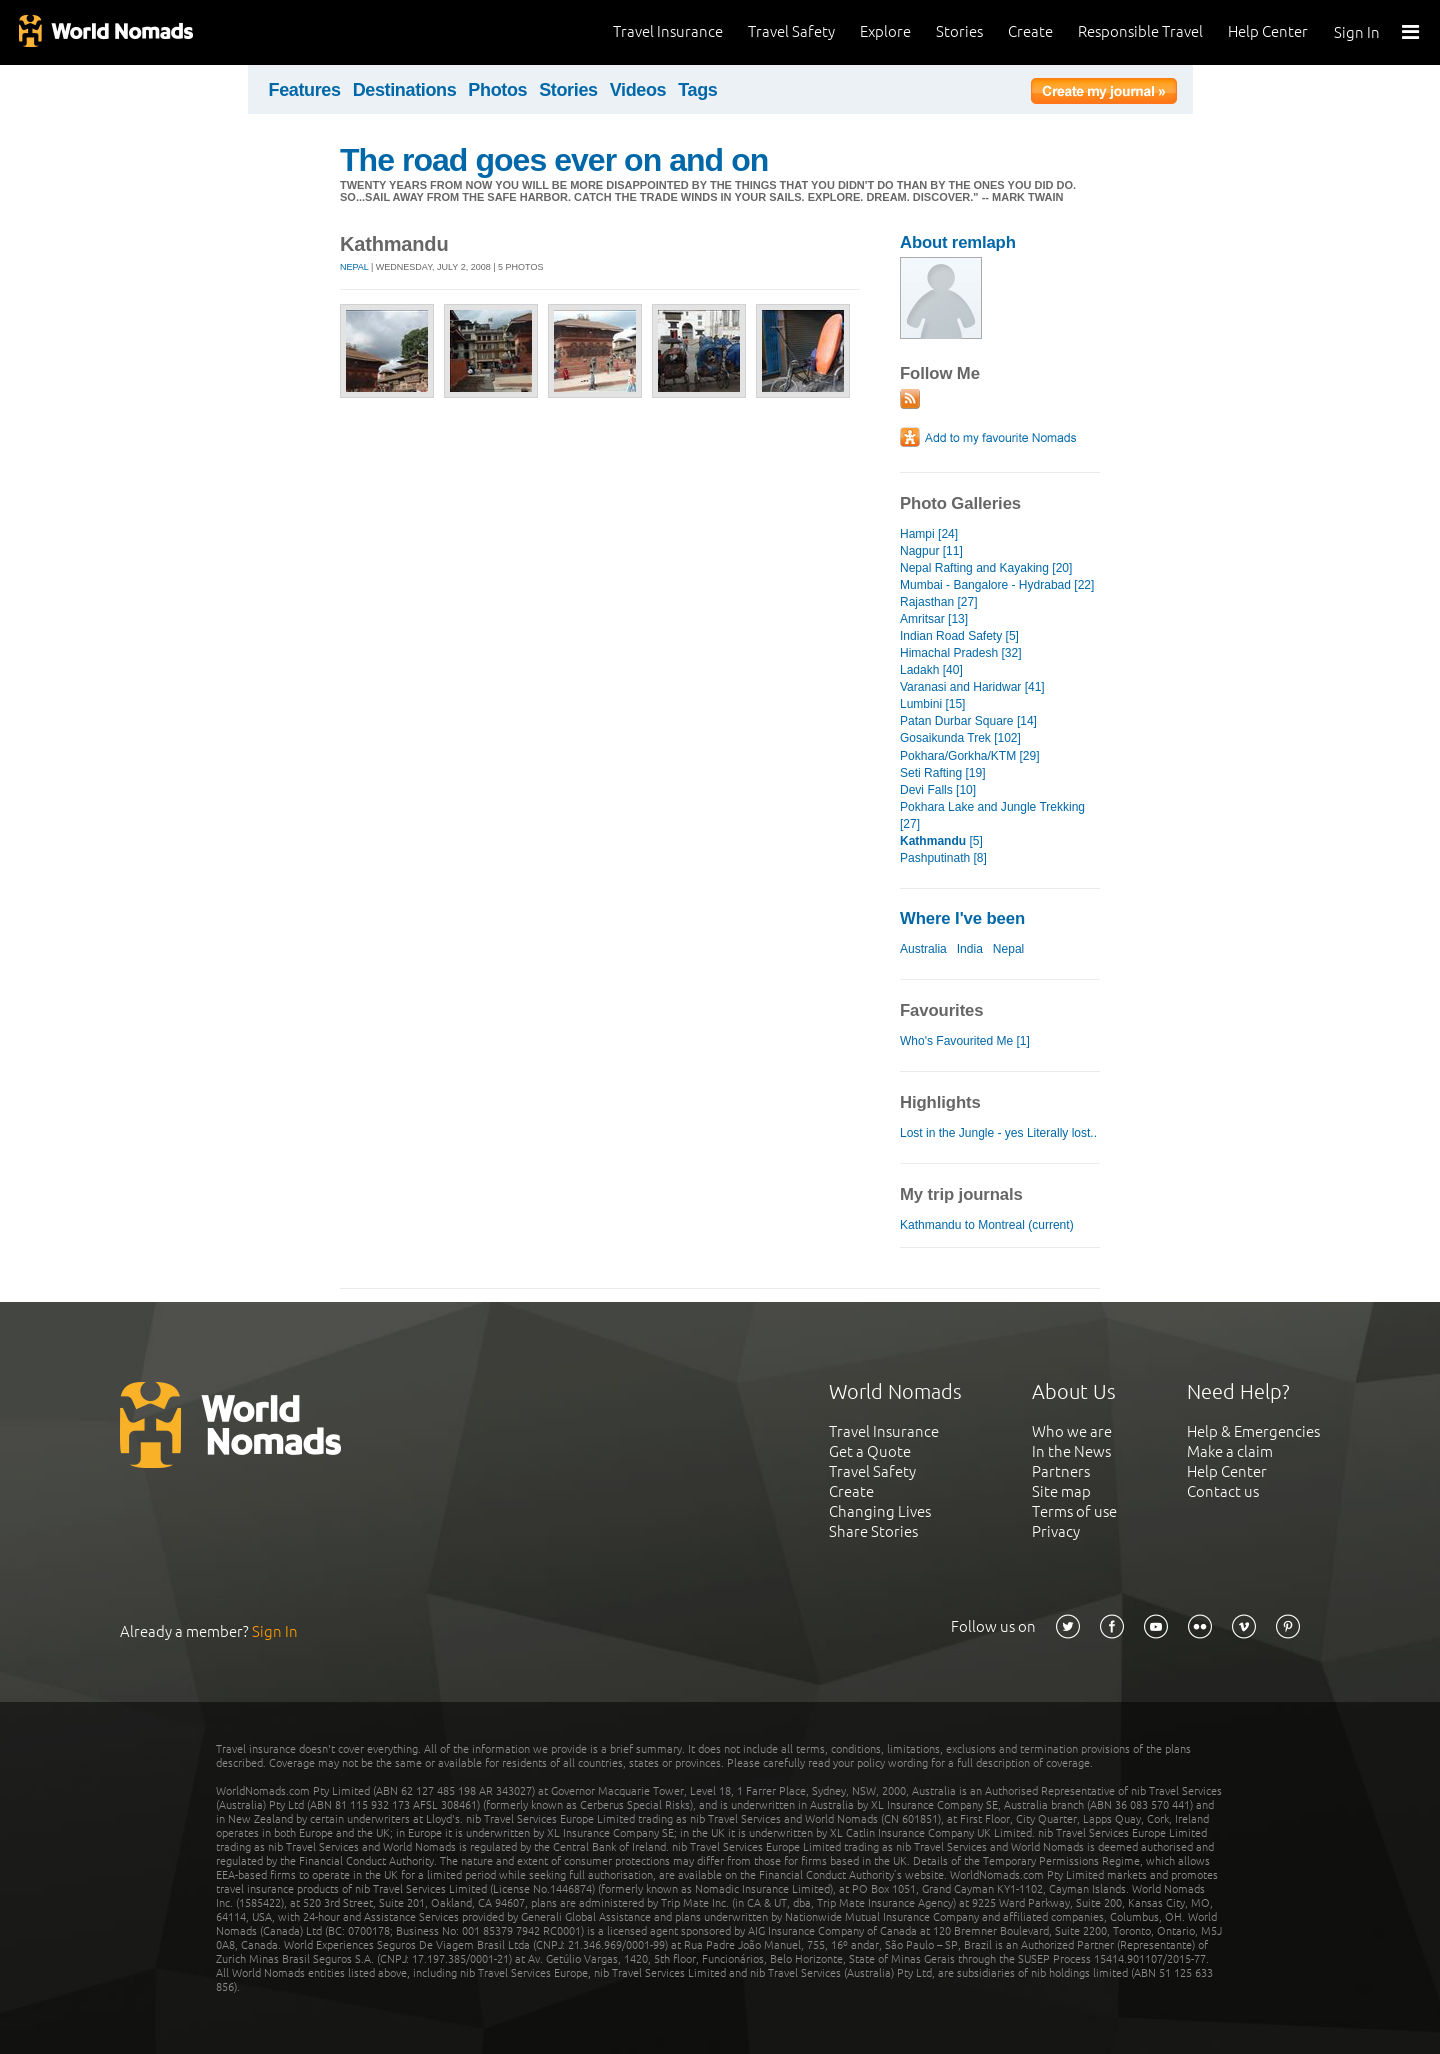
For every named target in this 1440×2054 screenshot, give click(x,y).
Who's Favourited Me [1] (965, 1041)
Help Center (1268, 31)
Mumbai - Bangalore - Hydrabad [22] (997, 585)
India (970, 949)
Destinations (405, 90)
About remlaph (958, 242)
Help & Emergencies (1253, 1431)
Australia (923, 949)
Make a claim (1230, 1451)
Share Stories (873, 1531)
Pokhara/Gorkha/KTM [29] (970, 756)
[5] (941, 841)
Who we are (1072, 1431)
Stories (959, 31)
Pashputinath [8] (943, 858)
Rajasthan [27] (939, 602)
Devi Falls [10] (938, 790)
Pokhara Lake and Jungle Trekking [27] (992, 815)
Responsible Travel (1140, 31)
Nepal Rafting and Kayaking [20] (986, 568)
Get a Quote (870, 1451)
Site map (1061, 1491)
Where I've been (962, 918)
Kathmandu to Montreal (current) (987, 1225)
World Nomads (105, 32)
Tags (697, 90)
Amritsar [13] (934, 619)
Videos (638, 90)
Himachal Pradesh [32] (961, 653)
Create (1030, 31)
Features (305, 90)
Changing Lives (880, 1511)
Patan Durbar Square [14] (968, 721)
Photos (497, 90)
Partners (1061, 1471)
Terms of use (1074, 1511)
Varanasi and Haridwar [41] (972, 687)
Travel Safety (791, 31)
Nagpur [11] (931, 551)
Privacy (1056, 1531)
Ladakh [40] (931, 670)
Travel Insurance (668, 31)
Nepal (354, 267)
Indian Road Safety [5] (959, 636)
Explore (885, 31)
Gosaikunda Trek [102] (960, 738)
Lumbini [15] (932, 704)
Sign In (1357, 32)
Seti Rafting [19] (943, 773)
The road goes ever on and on (554, 160)
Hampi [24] (929, 534)
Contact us (1223, 1491)
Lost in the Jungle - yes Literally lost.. (998, 1133)
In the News (1071, 1451)
